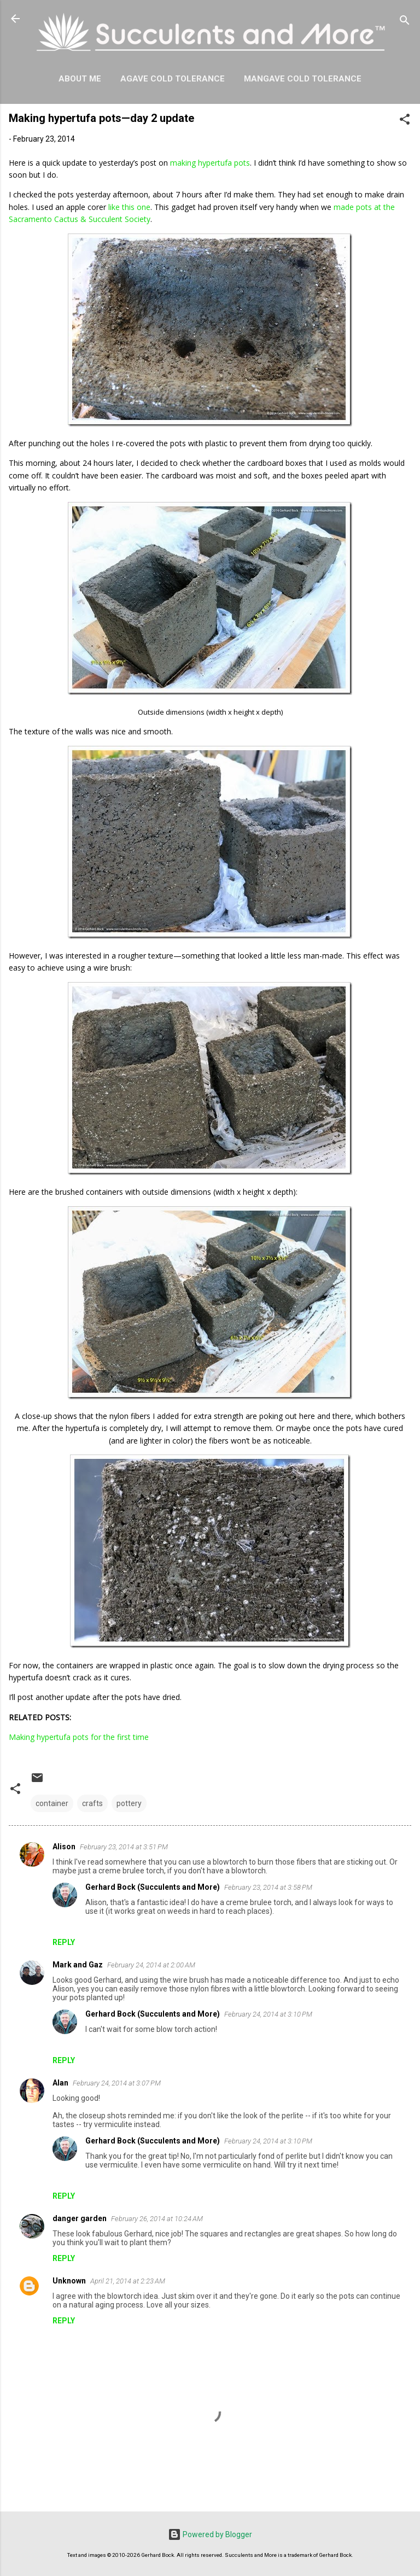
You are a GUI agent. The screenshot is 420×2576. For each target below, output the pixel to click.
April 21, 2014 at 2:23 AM (127, 2281)
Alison (63, 1846)
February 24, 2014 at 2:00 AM (151, 1965)
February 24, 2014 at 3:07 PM (117, 2083)
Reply (63, 1942)
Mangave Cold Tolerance (302, 79)
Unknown (69, 2280)
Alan (60, 2082)
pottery (129, 1803)
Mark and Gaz (77, 1964)
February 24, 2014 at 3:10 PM (268, 2014)
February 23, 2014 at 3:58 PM (268, 1887)
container (52, 1803)
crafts (92, 1803)
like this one (129, 207)
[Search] (404, 22)
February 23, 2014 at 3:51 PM (124, 1847)
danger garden (79, 2218)
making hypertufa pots (210, 162)
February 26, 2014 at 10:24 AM (157, 2219)
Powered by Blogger (210, 2534)
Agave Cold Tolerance (172, 79)
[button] (404, 121)
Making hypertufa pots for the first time (79, 1737)
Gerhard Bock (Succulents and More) (152, 1887)
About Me (80, 79)
